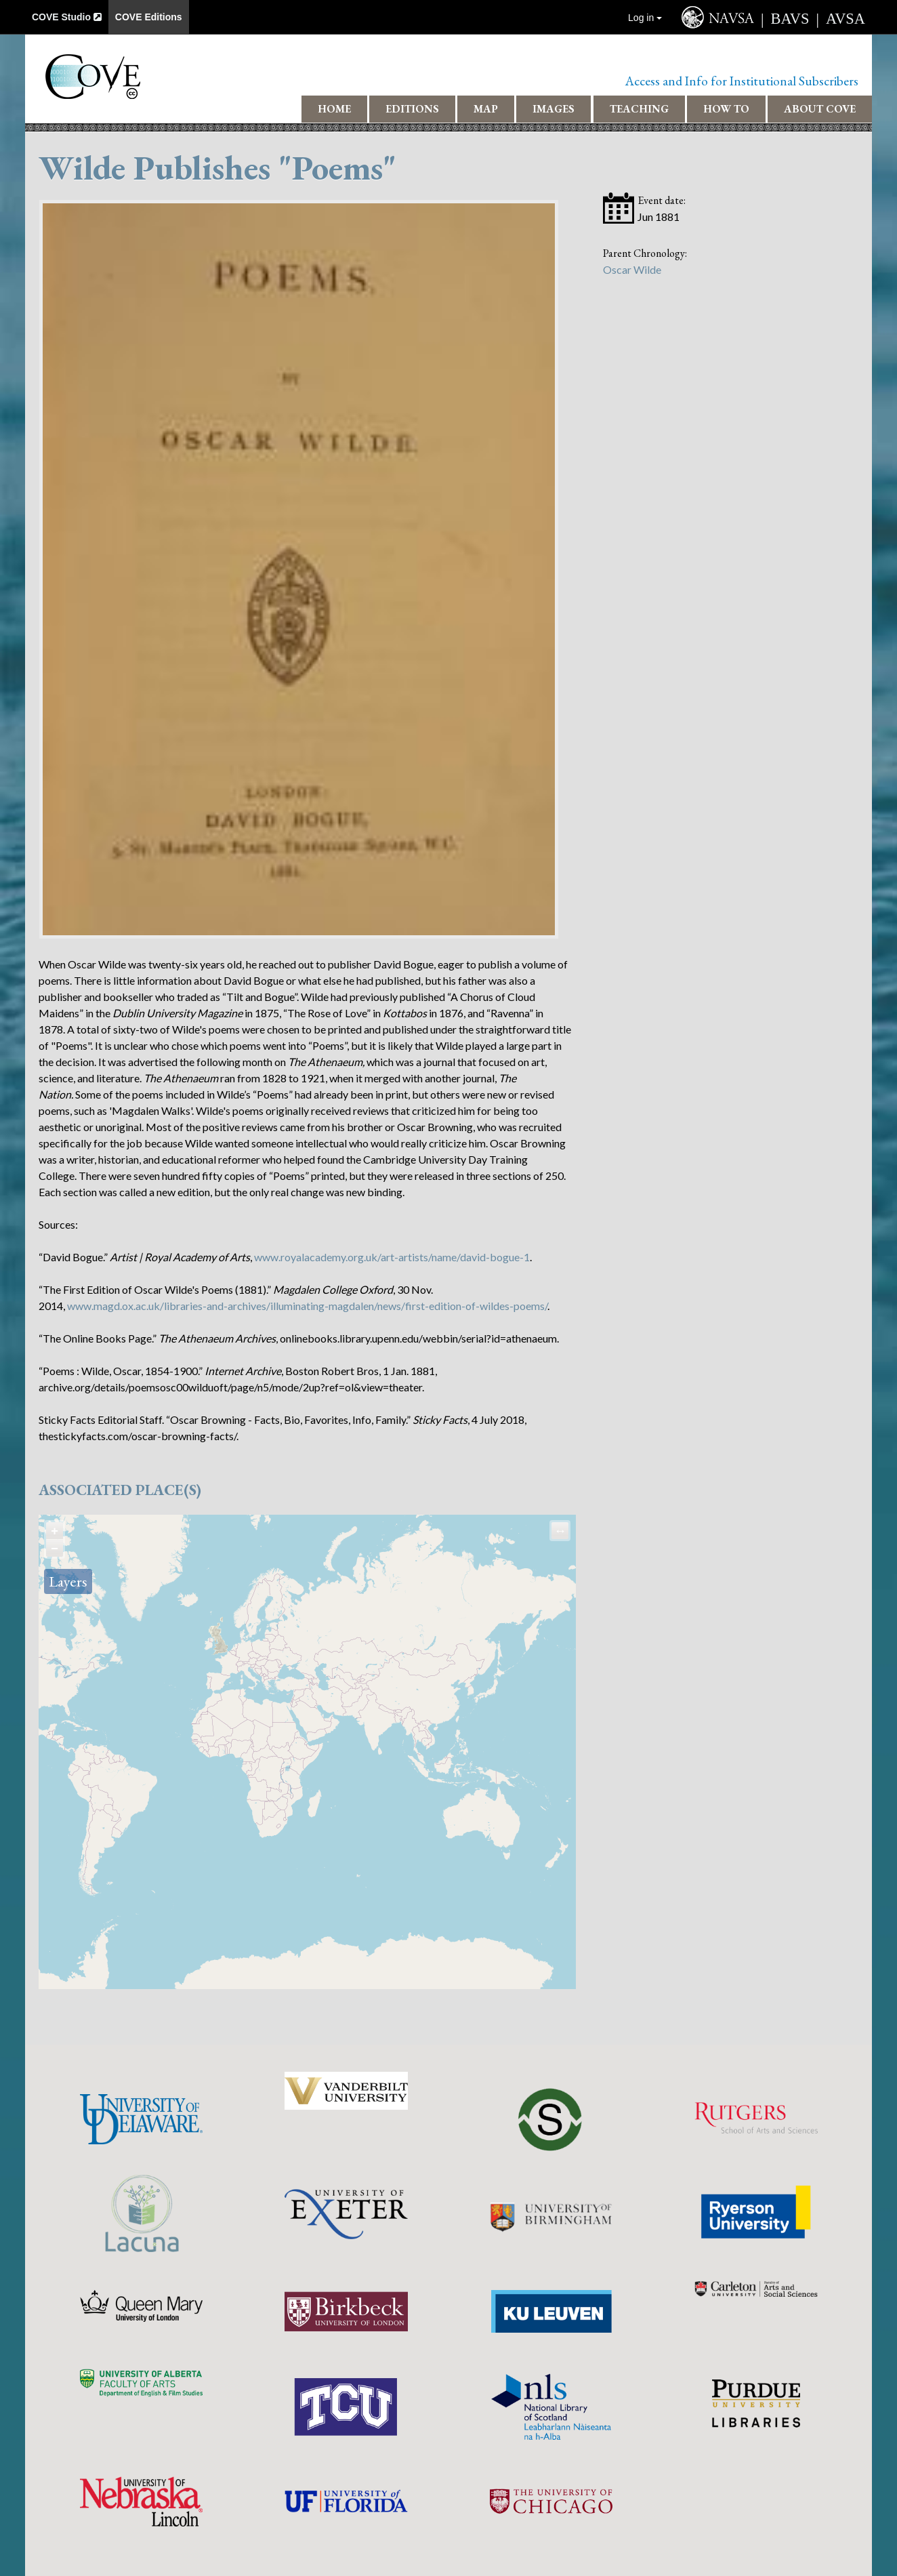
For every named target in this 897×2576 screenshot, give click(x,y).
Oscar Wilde (632, 269)
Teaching (639, 109)
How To (726, 109)
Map (486, 109)
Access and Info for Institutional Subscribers (741, 81)
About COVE (820, 109)
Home (334, 109)
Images (554, 109)
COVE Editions (148, 17)
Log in (645, 17)
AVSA (845, 18)
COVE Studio (67, 17)
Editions (412, 109)
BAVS (790, 18)
